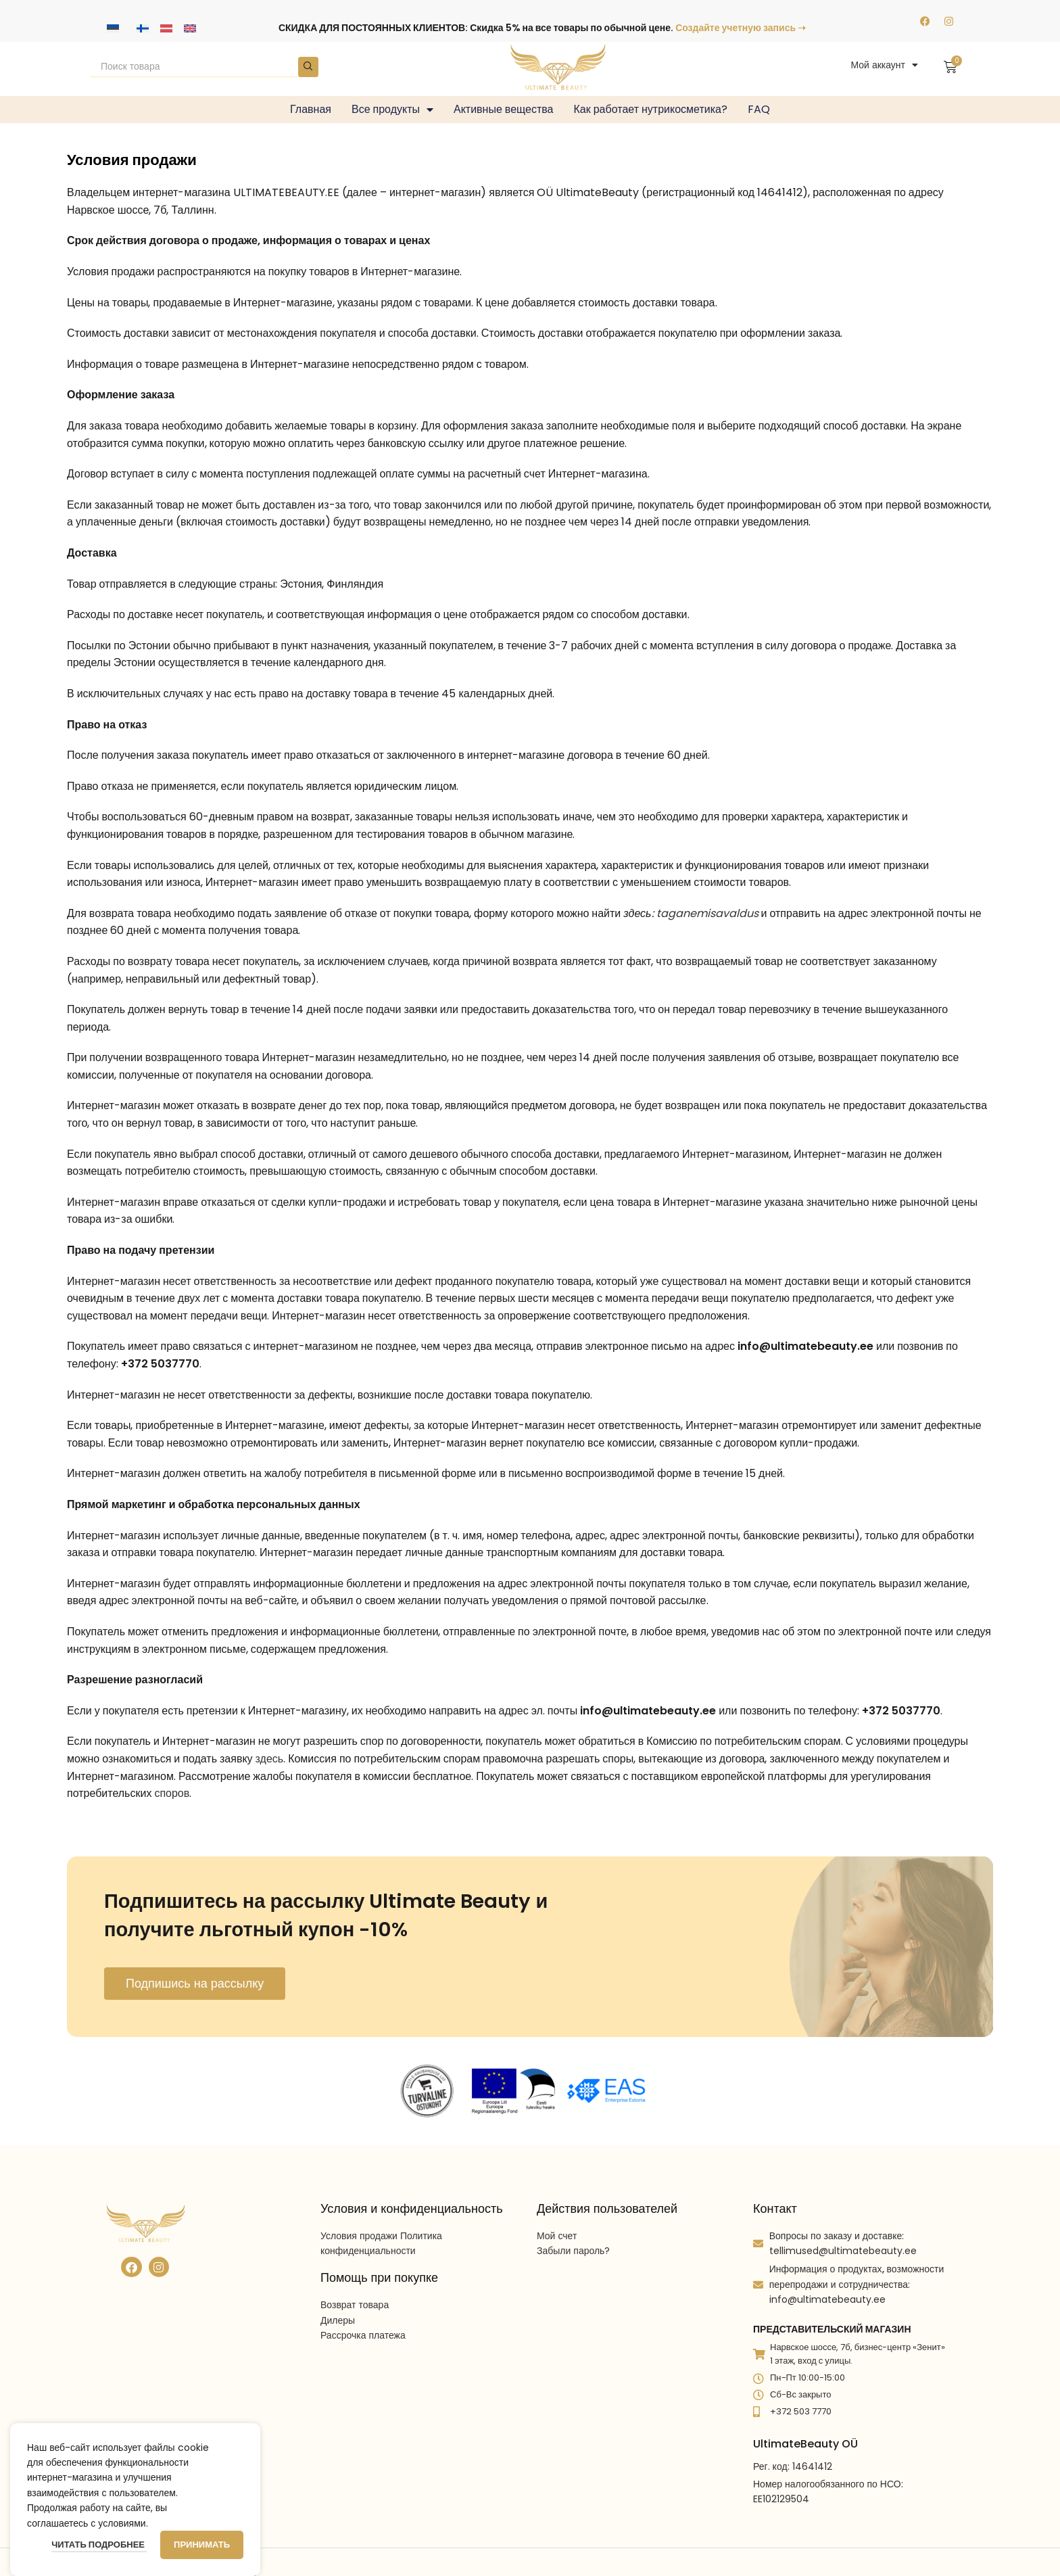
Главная (310, 109)
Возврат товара (354, 2305)
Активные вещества (504, 109)
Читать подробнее (99, 2544)
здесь (270, 1758)
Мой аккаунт (884, 64)
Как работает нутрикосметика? (650, 109)
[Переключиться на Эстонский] (113, 27)
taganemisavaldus (707, 913)
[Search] (204, 67)
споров (171, 1793)
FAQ (759, 109)
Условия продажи (358, 2236)
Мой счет (557, 2236)
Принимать (202, 2544)
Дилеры (337, 2320)
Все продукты (392, 109)
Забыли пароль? (573, 2250)
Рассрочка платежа (363, 2335)
